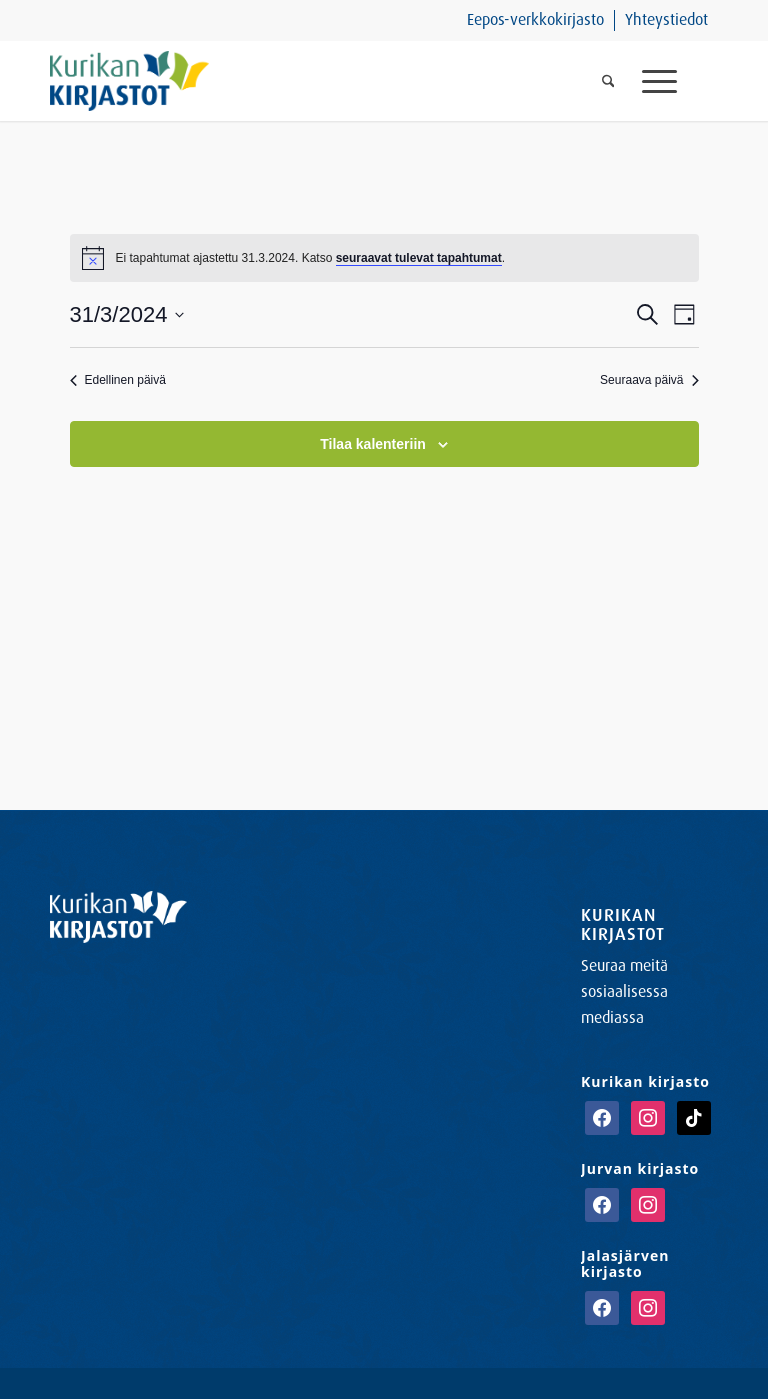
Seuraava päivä (649, 380)
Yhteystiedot (666, 19)
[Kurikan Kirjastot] (129, 81)
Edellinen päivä (118, 380)
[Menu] (673, 81)
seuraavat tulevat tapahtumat (419, 258)
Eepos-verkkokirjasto (535, 19)
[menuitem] (536, 20)
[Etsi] (608, 81)
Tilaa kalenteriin (373, 444)
